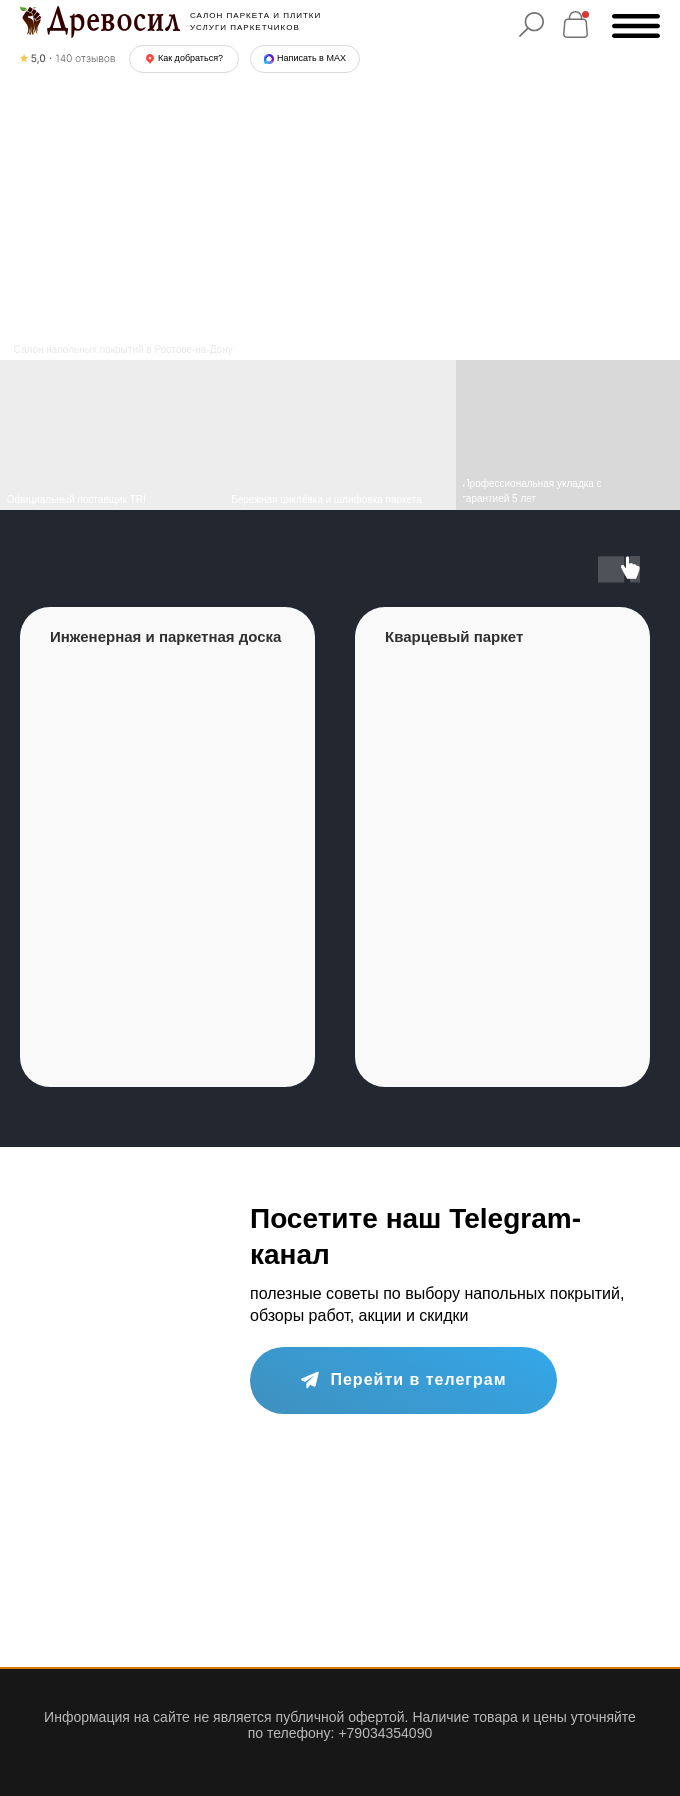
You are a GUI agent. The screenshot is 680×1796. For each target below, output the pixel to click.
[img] (339, 435)
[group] (167, 847)
